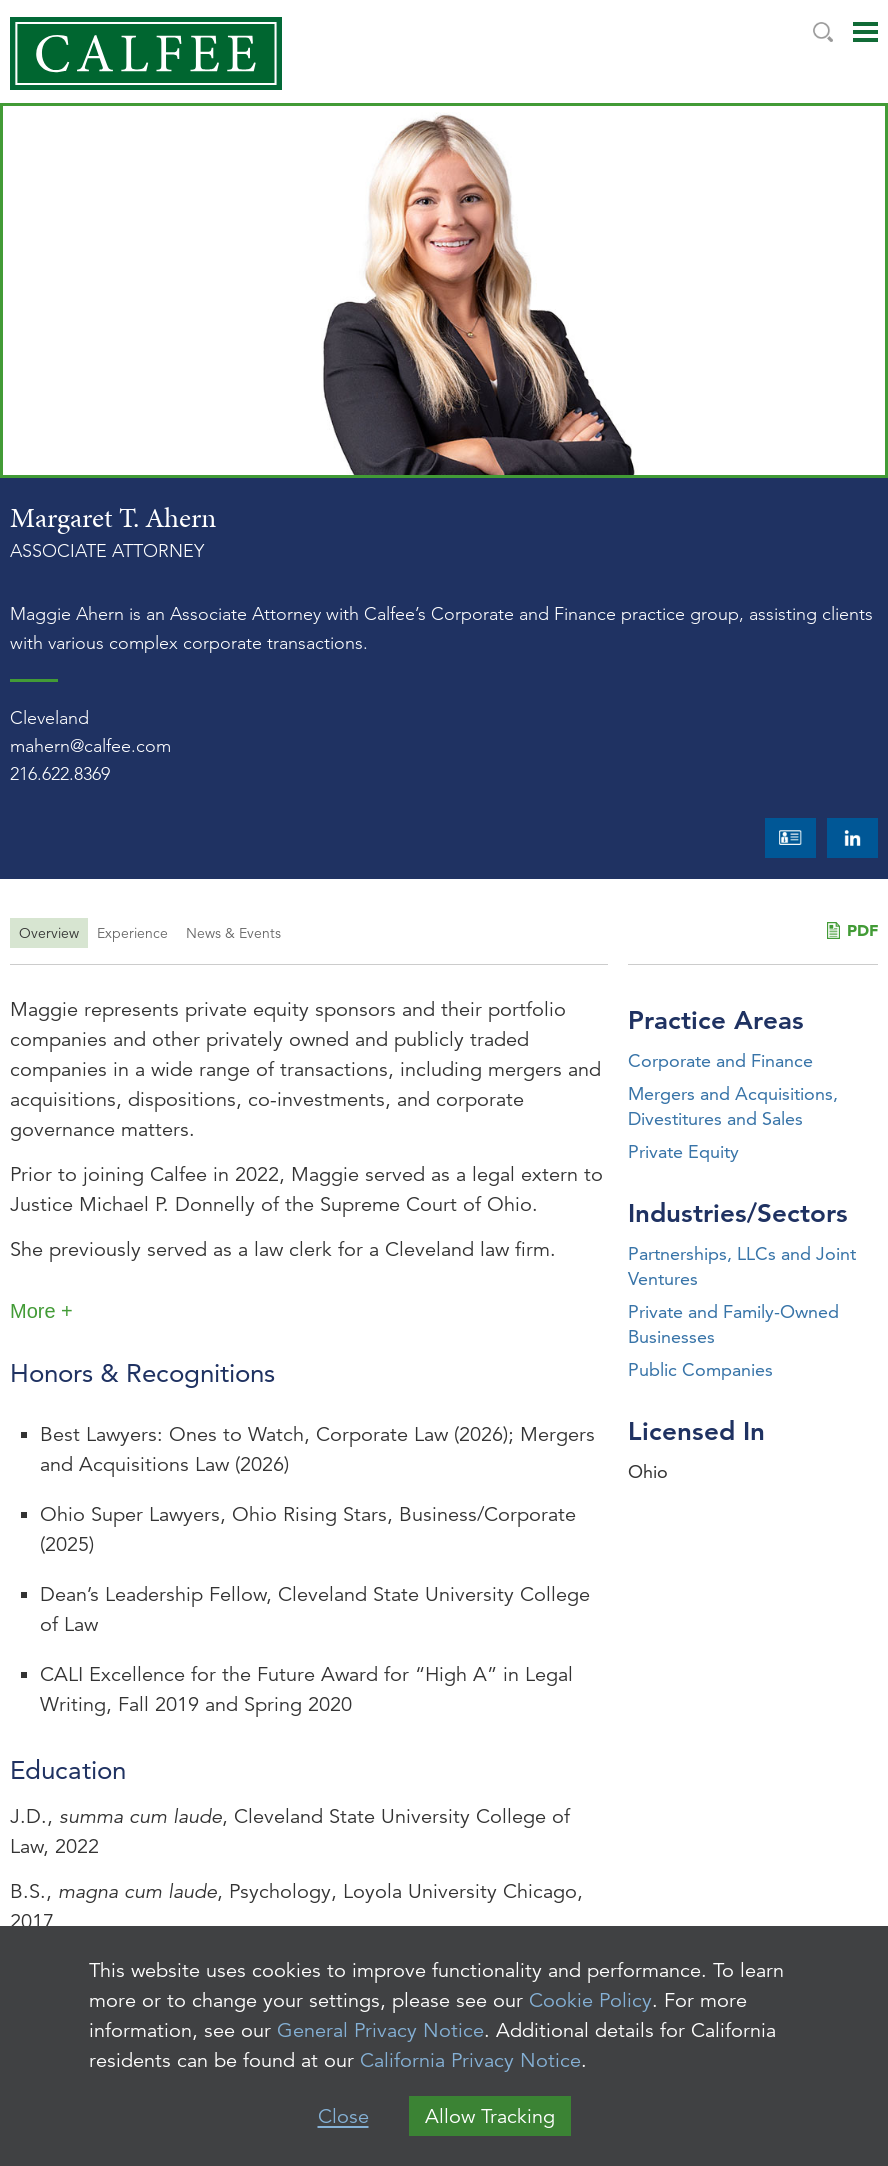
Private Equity (683, 1151)
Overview (49, 933)
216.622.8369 (60, 773)
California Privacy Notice (470, 2060)
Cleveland (49, 717)
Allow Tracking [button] (490, 2116)
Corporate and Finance (720, 1060)
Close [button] (343, 2116)
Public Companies (700, 1369)
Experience (132, 933)
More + (41, 1311)
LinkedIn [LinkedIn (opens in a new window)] (852, 838)
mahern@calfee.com (90, 745)
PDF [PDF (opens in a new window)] (862, 930)
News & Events (233, 933)
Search (823, 32)
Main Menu (865, 32)
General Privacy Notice (380, 2030)
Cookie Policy (590, 2000)
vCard (790, 838)
